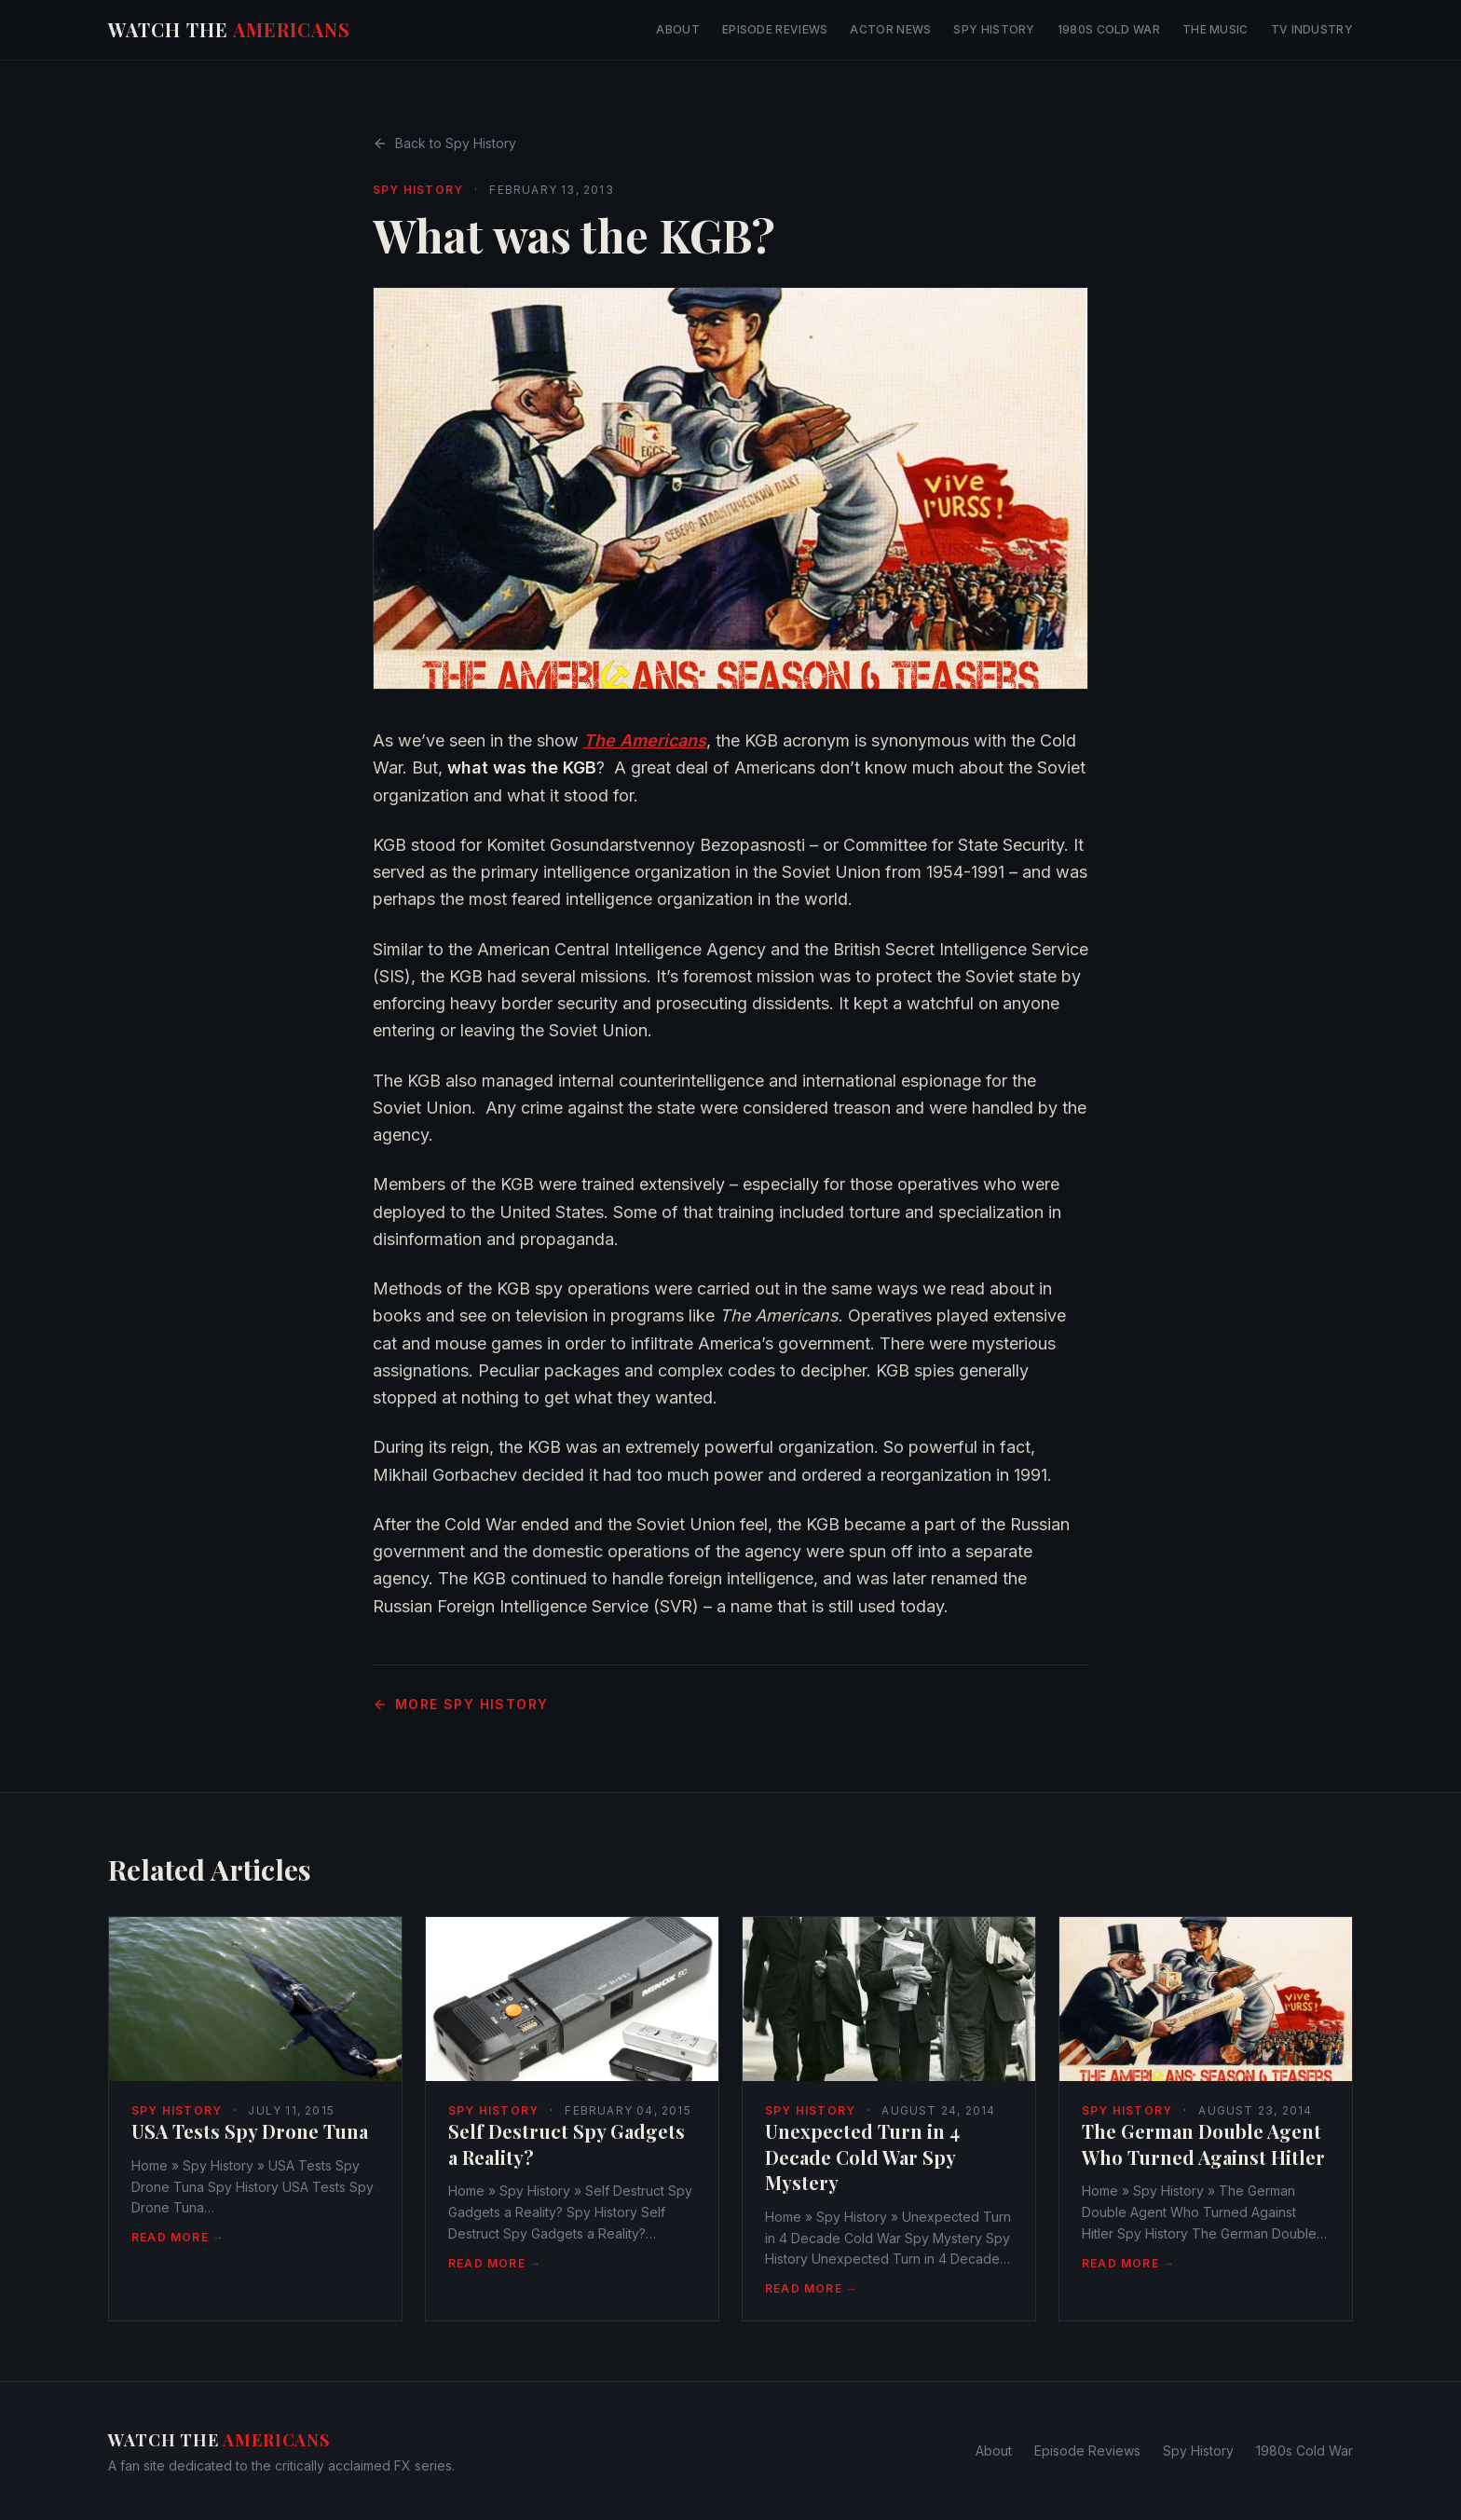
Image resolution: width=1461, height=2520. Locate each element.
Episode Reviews (775, 29)
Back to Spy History (444, 143)
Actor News (890, 29)
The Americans (644, 740)
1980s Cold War (1109, 29)
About (678, 29)
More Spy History (460, 1704)
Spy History (993, 29)
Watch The (229, 29)
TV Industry (1312, 29)
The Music (1215, 29)
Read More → (178, 2237)
